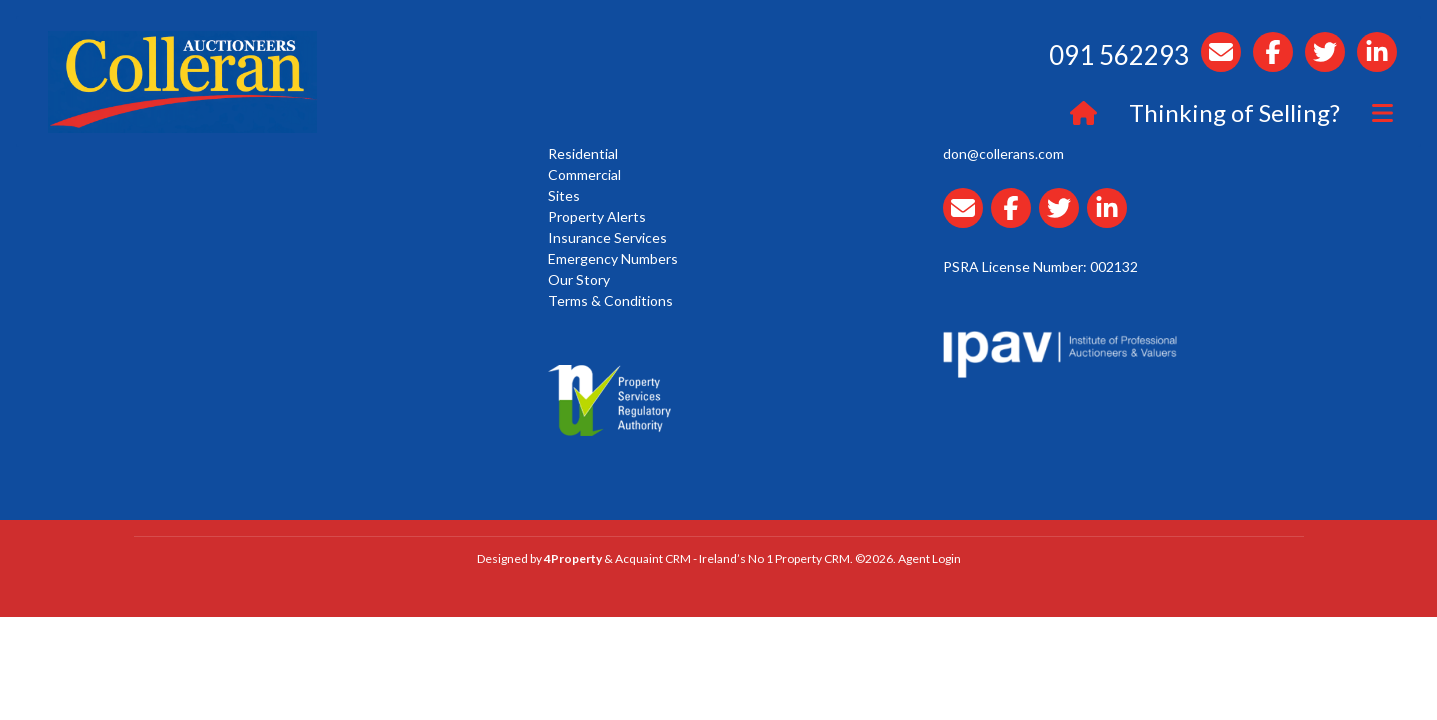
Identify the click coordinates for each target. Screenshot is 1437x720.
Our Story (579, 279)
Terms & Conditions (610, 300)
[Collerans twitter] (1063, 219)
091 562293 (1119, 55)
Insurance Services (607, 237)
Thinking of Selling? (1234, 112)
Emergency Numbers (613, 258)
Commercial (584, 174)
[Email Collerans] (967, 219)
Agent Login (929, 558)
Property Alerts (597, 216)
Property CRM (812, 558)
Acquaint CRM (653, 558)
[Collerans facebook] (1015, 219)
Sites (564, 195)
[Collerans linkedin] (1111, 219)
